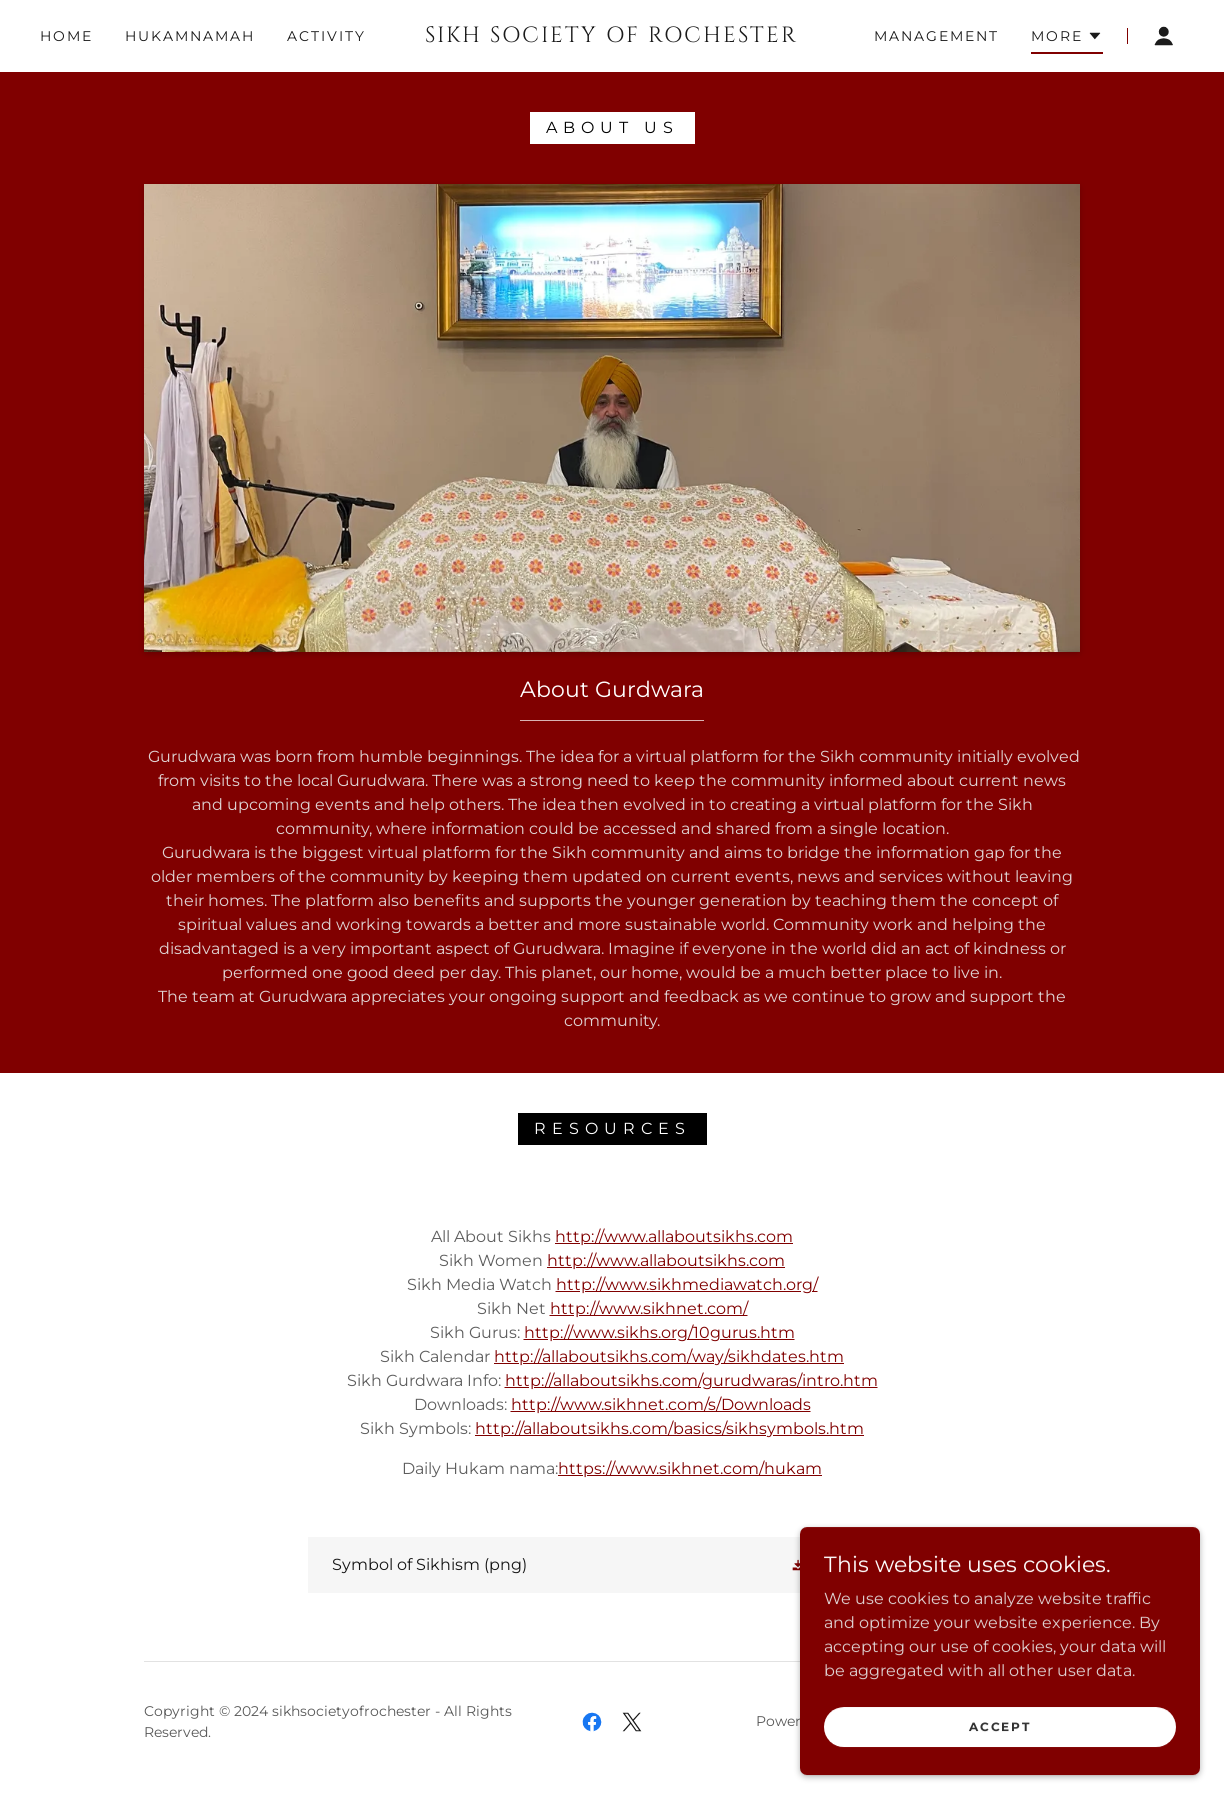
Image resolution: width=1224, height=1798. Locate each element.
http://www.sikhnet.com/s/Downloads (661, 1404)
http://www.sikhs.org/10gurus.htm (659, 1332)
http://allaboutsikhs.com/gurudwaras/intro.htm (691, 1380)
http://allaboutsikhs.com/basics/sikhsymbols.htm (669, 1428)
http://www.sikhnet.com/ (649, 1308)
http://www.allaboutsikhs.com (674, 1236)
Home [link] (66, 36)
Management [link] (936, 36)
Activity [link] (326, 36)
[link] (611, 36)
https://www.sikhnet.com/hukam (690, 1468)
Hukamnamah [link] (190, 36)
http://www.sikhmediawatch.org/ (687, 1284)
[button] (1067, 39)
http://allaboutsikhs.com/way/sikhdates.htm (669, 1356)
